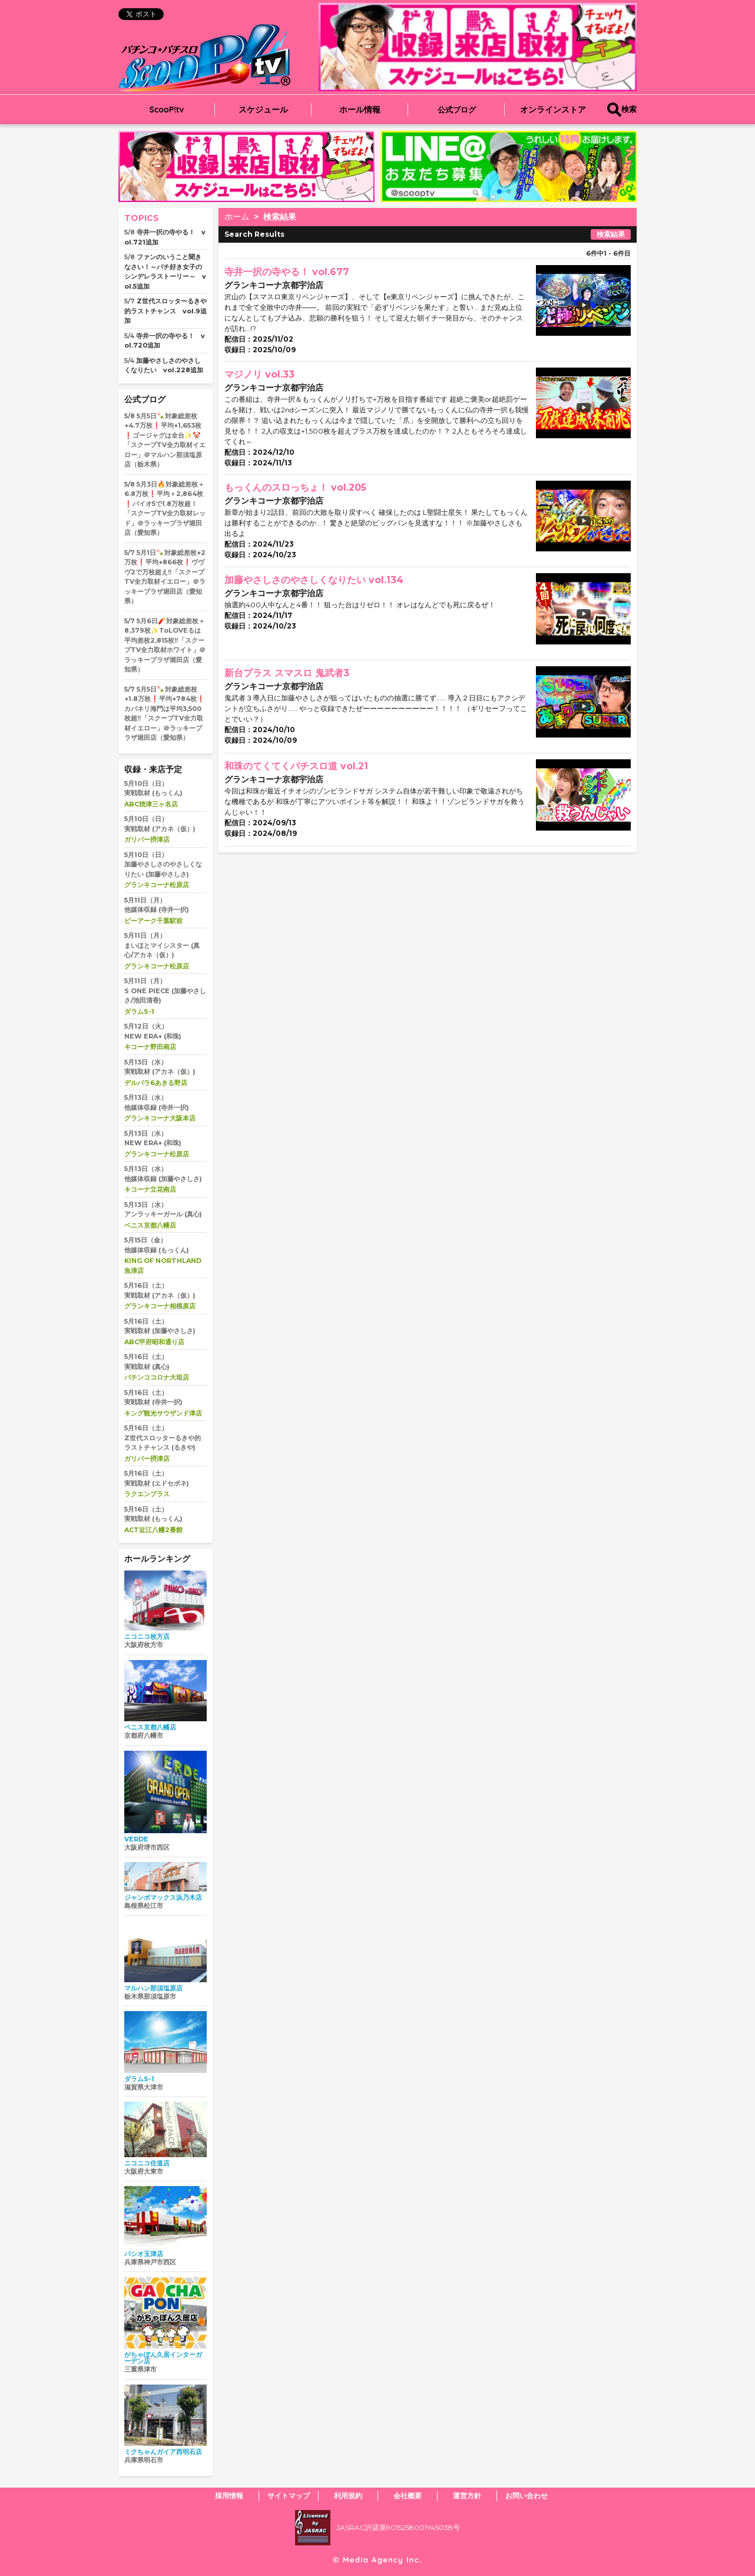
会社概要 (407, 2495)
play (563, 340)
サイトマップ (288, 2495)
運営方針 (467, 2495)
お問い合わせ (526, 2495)
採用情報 (229, 2495)
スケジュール (263, 109)
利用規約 (348, 2495)
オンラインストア (553, 109)
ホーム (236, 216)
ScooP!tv (167, 109)
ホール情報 (359, 109)
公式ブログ (457, 109)
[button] (499, 191)
